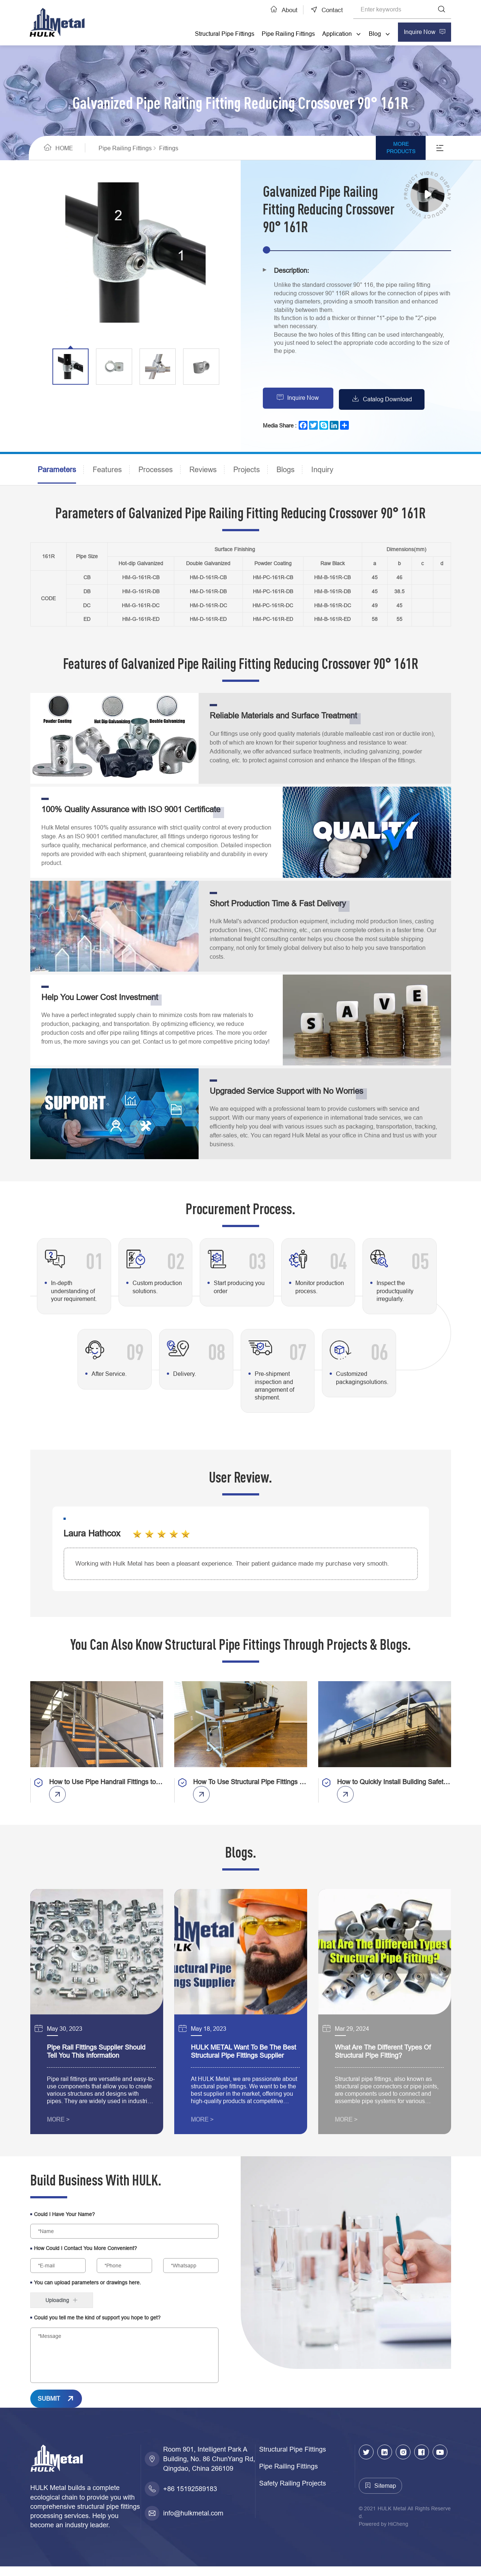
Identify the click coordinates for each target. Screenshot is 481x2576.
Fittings (174, 148)
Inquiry (322, 469)
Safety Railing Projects (292, 2492)
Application (335, 34)
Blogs (285, 469)
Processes (155, 469)
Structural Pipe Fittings (222, 34)
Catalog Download (393, 399)
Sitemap (385, 2495)
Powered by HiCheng (383, 2533)
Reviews (203, 469)
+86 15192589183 (190, 2498)
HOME (64, 148)
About (285, 9)
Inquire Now (305, 399)
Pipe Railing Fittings (286, 34)
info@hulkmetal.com (193, 2522)
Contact (330, 10)
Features (107, 469)
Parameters (57, 469)
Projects (246, 469)
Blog (373, 34)
